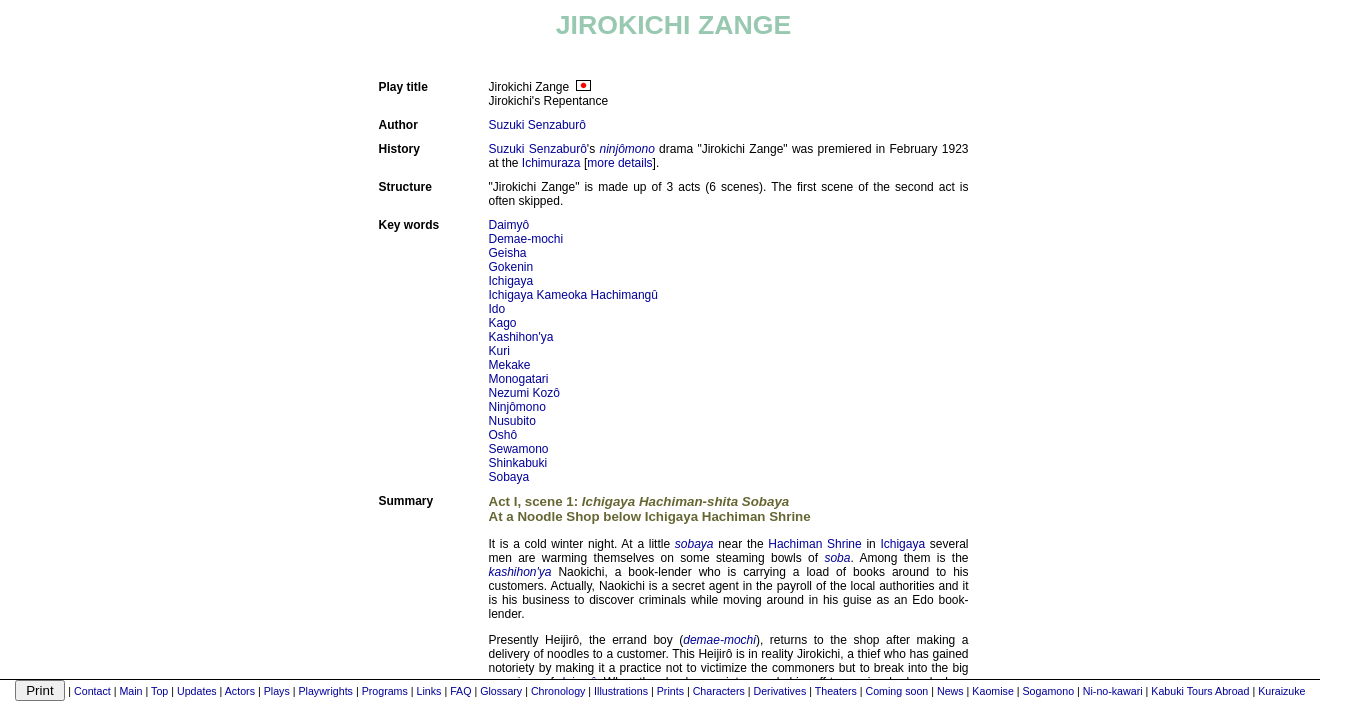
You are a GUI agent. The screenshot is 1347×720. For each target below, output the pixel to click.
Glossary (501, 691)
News (950, 691)
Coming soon (896, 691)
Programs (385, 691)
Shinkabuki (518, 463)
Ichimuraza (551, 163)
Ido (497, 309)
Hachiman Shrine (814, 544)
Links (429, 691)
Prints (670, 691)
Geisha (508, 253)
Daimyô (509, 225)
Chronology (558, 691)
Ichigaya (511, 281)
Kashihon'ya (521, 337)
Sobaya (509, 477)
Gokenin (511, 267)
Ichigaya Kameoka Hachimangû (573, 295)
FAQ (460, 691)
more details (619, 163)
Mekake (510, 365)
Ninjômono (517, 407)
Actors (240, 691)
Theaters (836, 691)
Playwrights (325, 691)
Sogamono (1049, 691)
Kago (503, 323)
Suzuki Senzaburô (537, 125)
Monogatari (519, 379)
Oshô (503, 435)
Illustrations (621, 691)
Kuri (499, 351)
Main (130, 691)
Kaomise (992, 691)
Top (159, 691)
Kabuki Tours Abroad (1200, 691)
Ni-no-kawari (1113, 691)
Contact (92, 691)
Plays (277, 691)
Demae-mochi (526, 239)
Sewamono (519, 449)
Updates (197, 691)
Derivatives (780, 691)
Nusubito (512, 421)
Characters (719, 691)
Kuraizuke (1281, 691)
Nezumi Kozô (524, 393)
